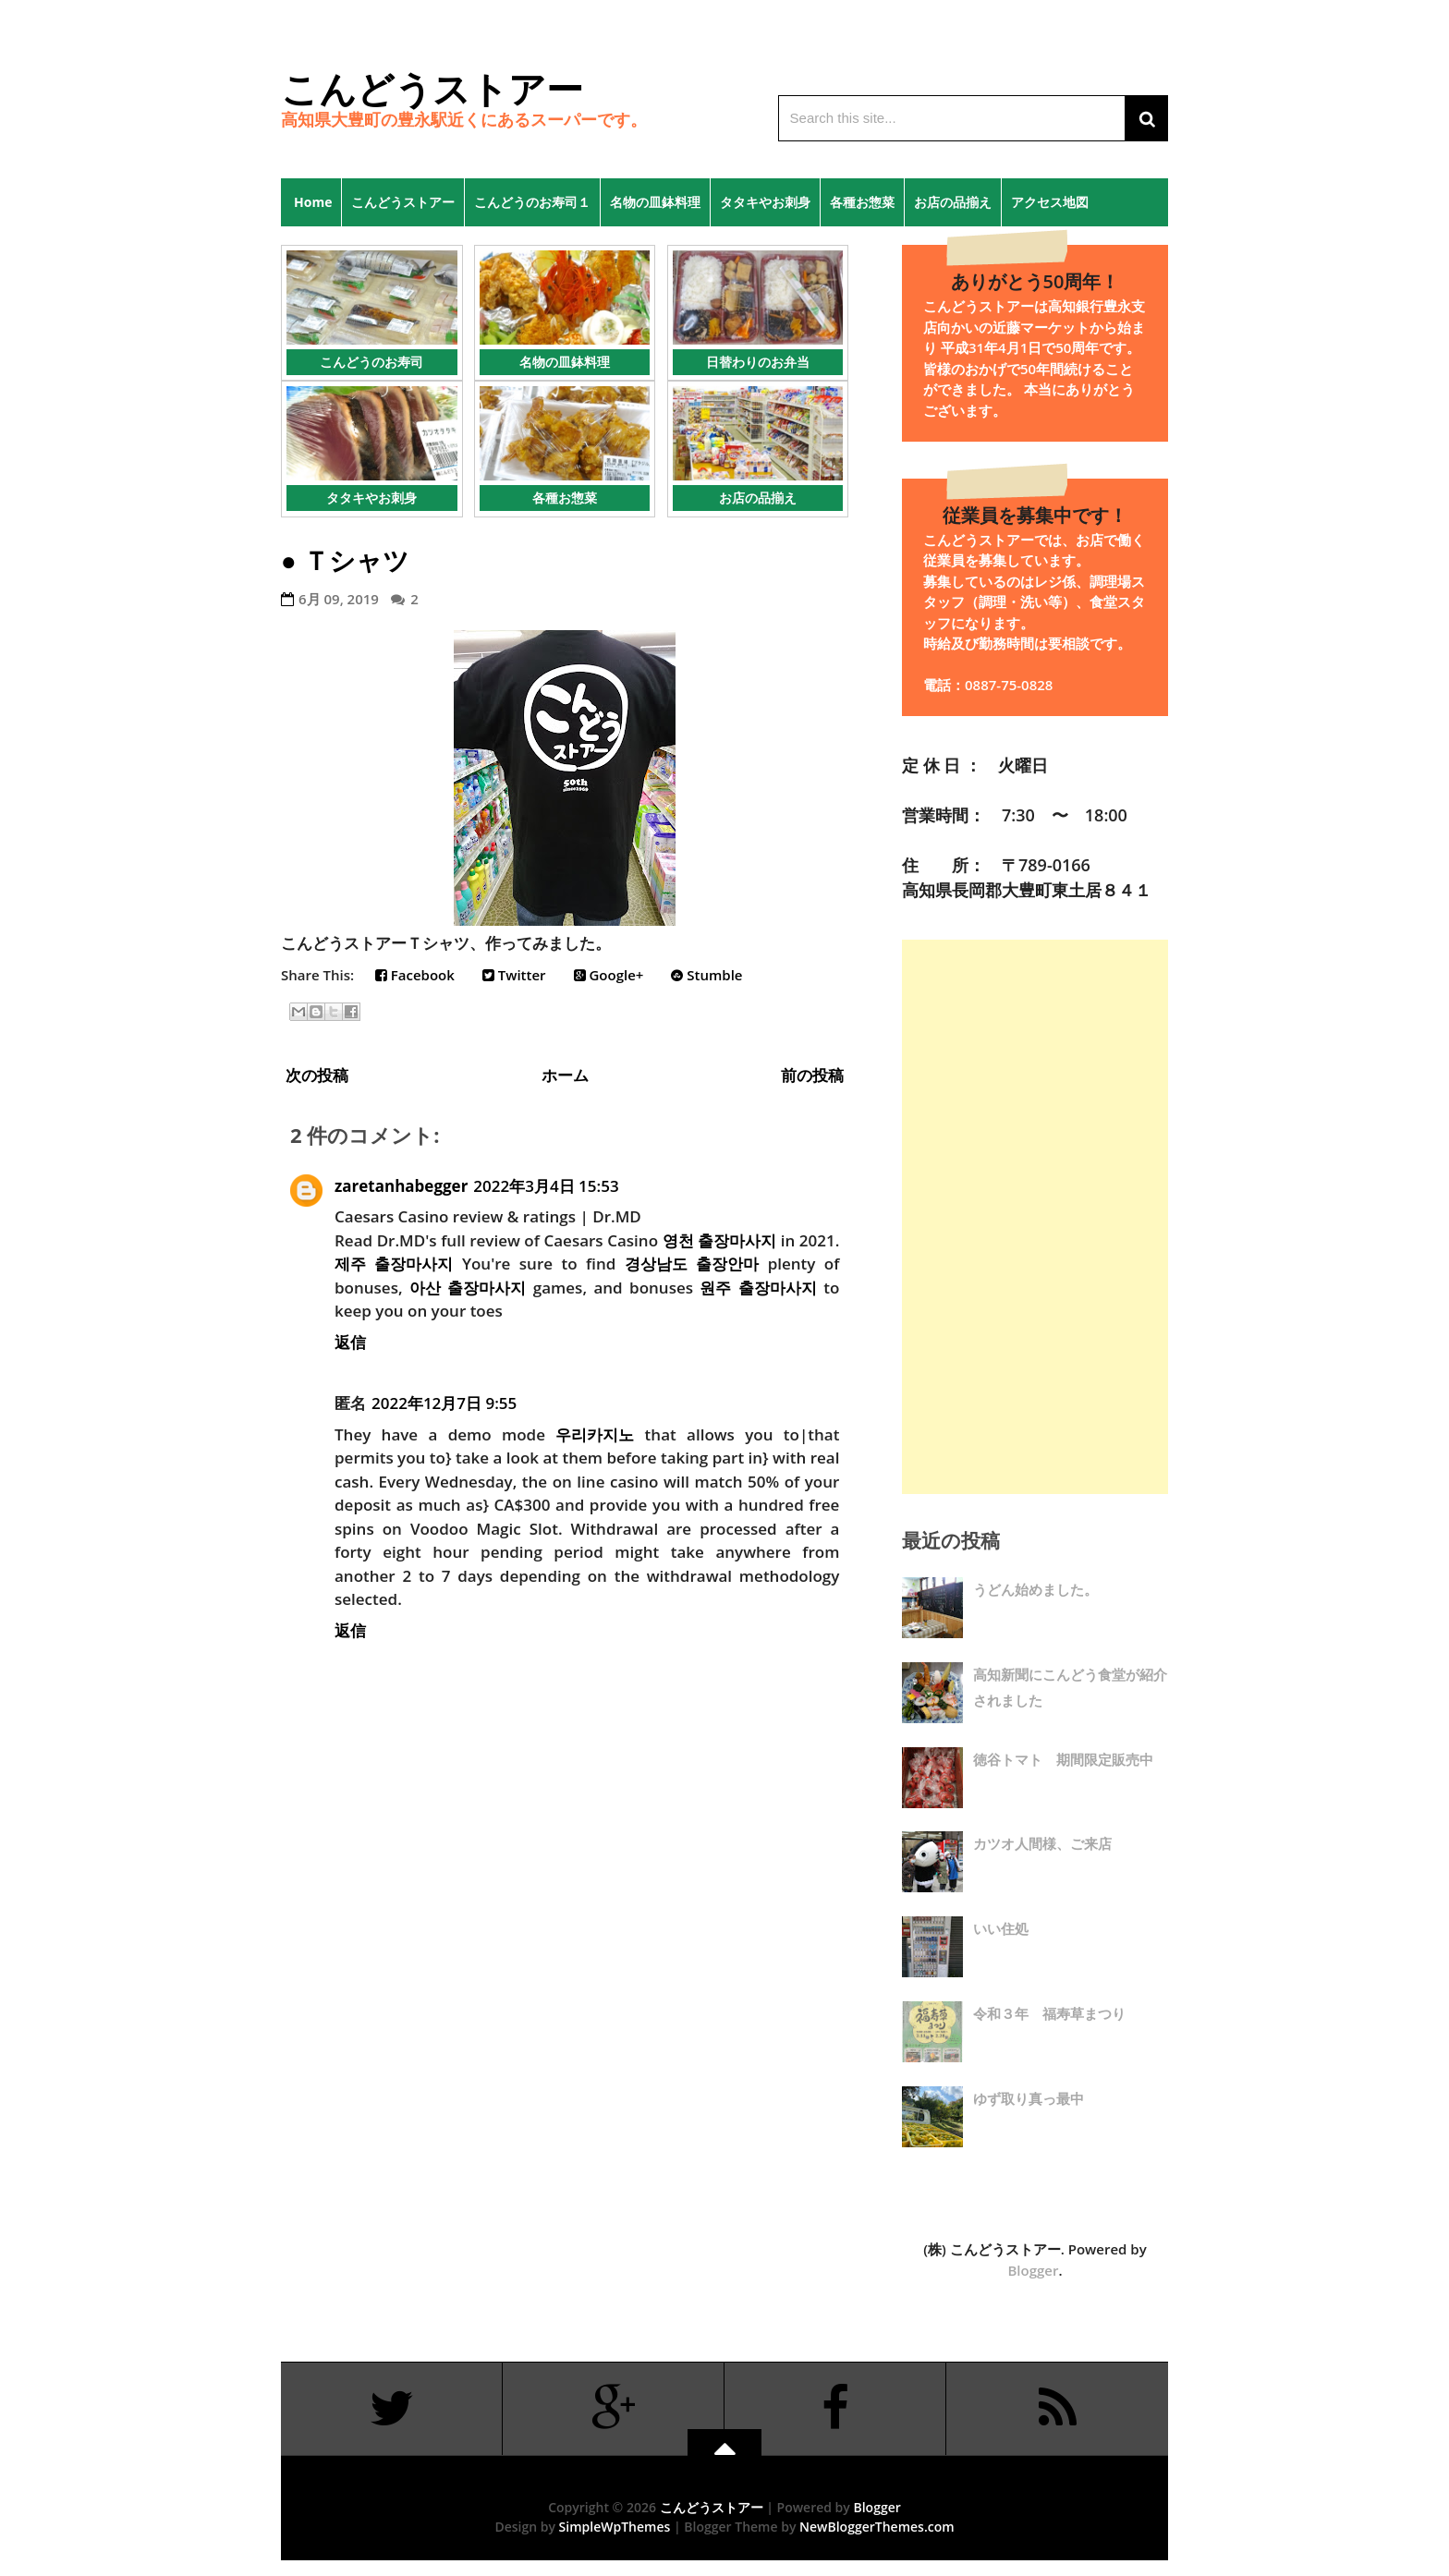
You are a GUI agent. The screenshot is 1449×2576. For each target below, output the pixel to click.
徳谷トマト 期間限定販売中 (1063, 1759)
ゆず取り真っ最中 (1028, 2098)
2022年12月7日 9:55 (444, 1403)
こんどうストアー (432, 88)
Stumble (706, 975)
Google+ (609, 975)
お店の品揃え (953, 202)
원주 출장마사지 (758, 1287)
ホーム (565, 1075)
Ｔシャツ (356, 559)
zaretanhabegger (401, 1186)
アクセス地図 (1050, 202)
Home (306, 202)
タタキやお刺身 (765, 202)
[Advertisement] (1035, 1217)
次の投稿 (317, 1075)
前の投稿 (812, 1075)
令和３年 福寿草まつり (1049, 2013)
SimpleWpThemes (615, 2526)
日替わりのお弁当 (758, 362)
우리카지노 (594, 1434)
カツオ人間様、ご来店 (1042, 1843)
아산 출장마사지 (467, 1287)
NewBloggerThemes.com (877, 2526)
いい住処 (1001, 1928)
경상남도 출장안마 (692, 1263)
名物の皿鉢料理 (655, 202)
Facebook (415, 975)
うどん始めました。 (1035, 1589)
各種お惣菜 (862, 202)
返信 (350, 1342)
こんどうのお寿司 (371, 362)
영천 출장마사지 (720, 1240)
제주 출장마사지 (394, 1263)
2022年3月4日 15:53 (545, 1186)
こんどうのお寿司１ (532, 202)
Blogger (1032, 2270)
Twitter (514, 975)
